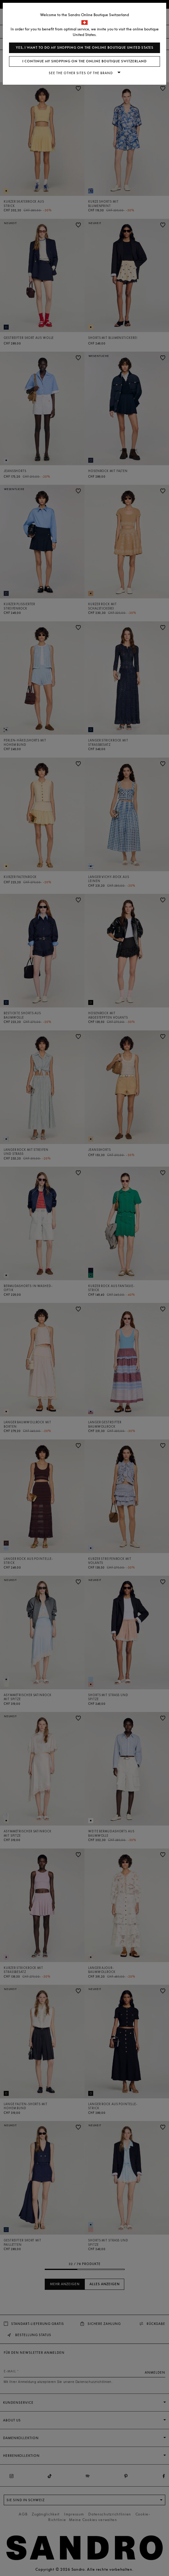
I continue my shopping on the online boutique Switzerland (84, 61)
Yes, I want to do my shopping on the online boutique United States (84, 48)
